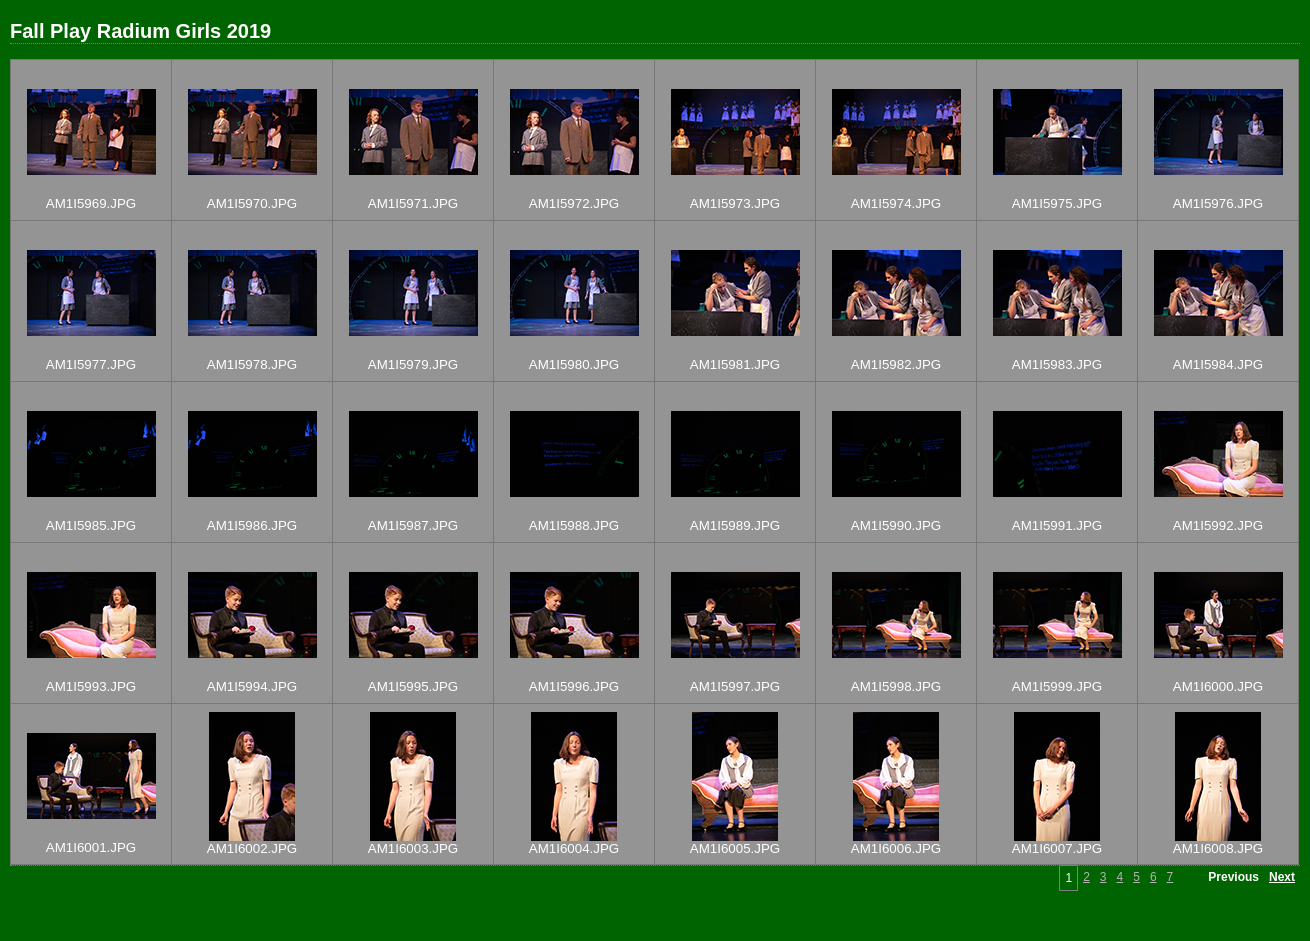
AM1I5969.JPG (91, 203)
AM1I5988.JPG (574, 525)
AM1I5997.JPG (735, 686)
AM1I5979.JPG (413, 364)
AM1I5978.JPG (252, 364)
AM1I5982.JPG (896, 364)
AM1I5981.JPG (735, 364)
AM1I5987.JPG (413, 525)
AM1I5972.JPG (574, 203)
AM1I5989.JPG (735, 525)
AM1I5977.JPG (91, 364)
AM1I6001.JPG (91, 847)
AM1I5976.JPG (1218, 203)
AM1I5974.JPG (896, 203)
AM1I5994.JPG (252, 686)
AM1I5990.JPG (896, 525)
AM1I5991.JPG (1057, 525)
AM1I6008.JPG (1218, 848)
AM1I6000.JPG (1218, 686)
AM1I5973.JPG (735, 203)
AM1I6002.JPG (252, 848)
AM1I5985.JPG (91, 525)
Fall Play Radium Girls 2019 (140, 31)
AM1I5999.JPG (1057, 686)
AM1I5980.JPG (574, 364)
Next (1282, 877)
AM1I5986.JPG (252, 525)
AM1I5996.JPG (574, 686)
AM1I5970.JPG (252, 203)
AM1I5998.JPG (896, 686)
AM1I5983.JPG (1057, 364)
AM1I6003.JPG (413, 848)
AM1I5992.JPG (1218, 525)
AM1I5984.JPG (1218, 364)
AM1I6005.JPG (735, 848)
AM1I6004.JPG (574, 848)
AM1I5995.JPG (413, 686)
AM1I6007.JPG (1057, 848)
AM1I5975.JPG (1057, 203)
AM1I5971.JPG (413, 203)
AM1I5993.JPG (91, 686)
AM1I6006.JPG (896, 848)
